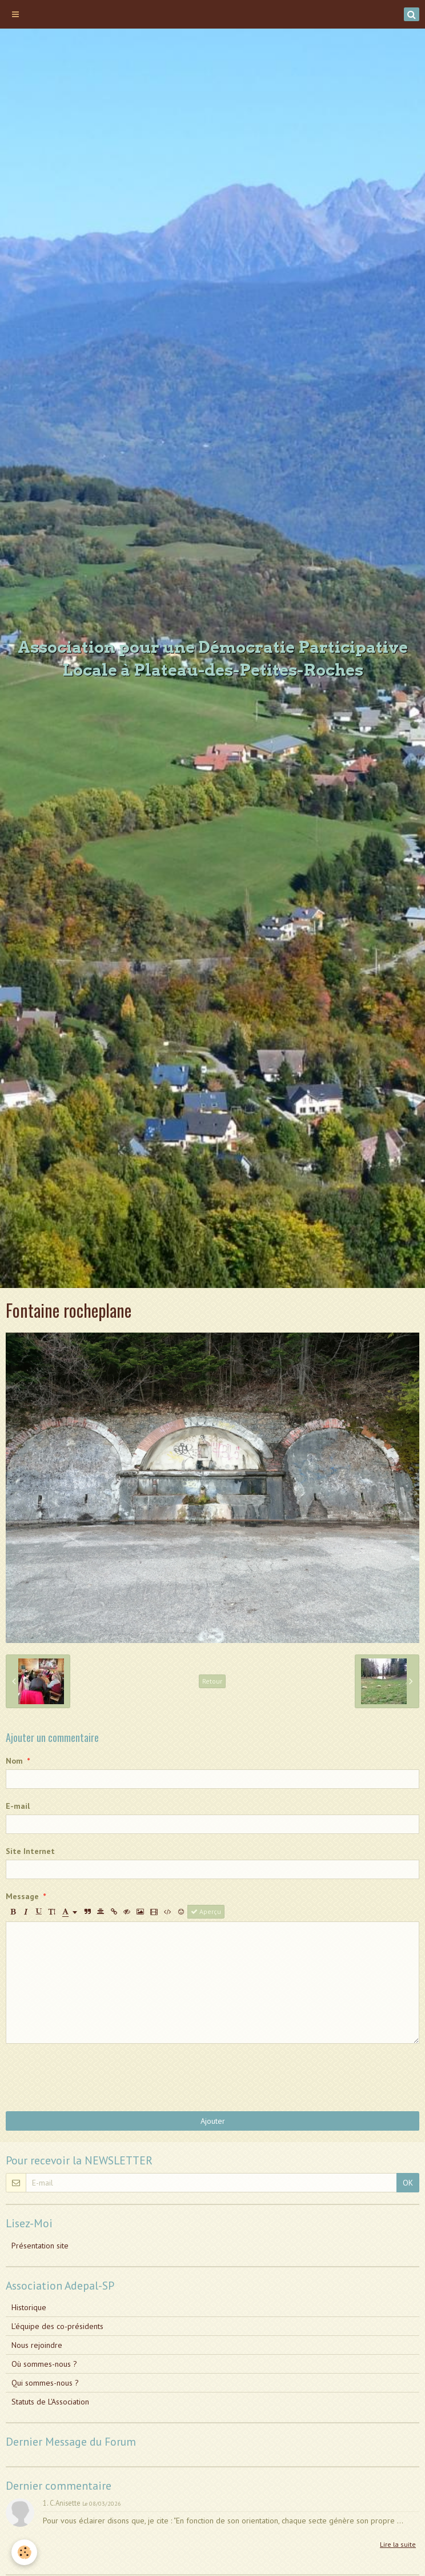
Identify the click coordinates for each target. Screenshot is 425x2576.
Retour (212, 1681)
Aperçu (206, 1911)
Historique (28, 2307)
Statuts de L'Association (50, 2401)
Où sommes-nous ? (44, 2364)
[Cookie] (24, 2552)
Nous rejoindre (36, 2345)
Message (22, 1896)
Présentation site (40, 2245)
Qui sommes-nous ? (45, 2383)
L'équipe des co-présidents (57, 2326)
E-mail (18, 1806)
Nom (14, 1761)
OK (408, 2183)
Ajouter (213, 2121)
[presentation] (92, 2077)
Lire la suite (398, 2544)
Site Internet (30, 1851)
